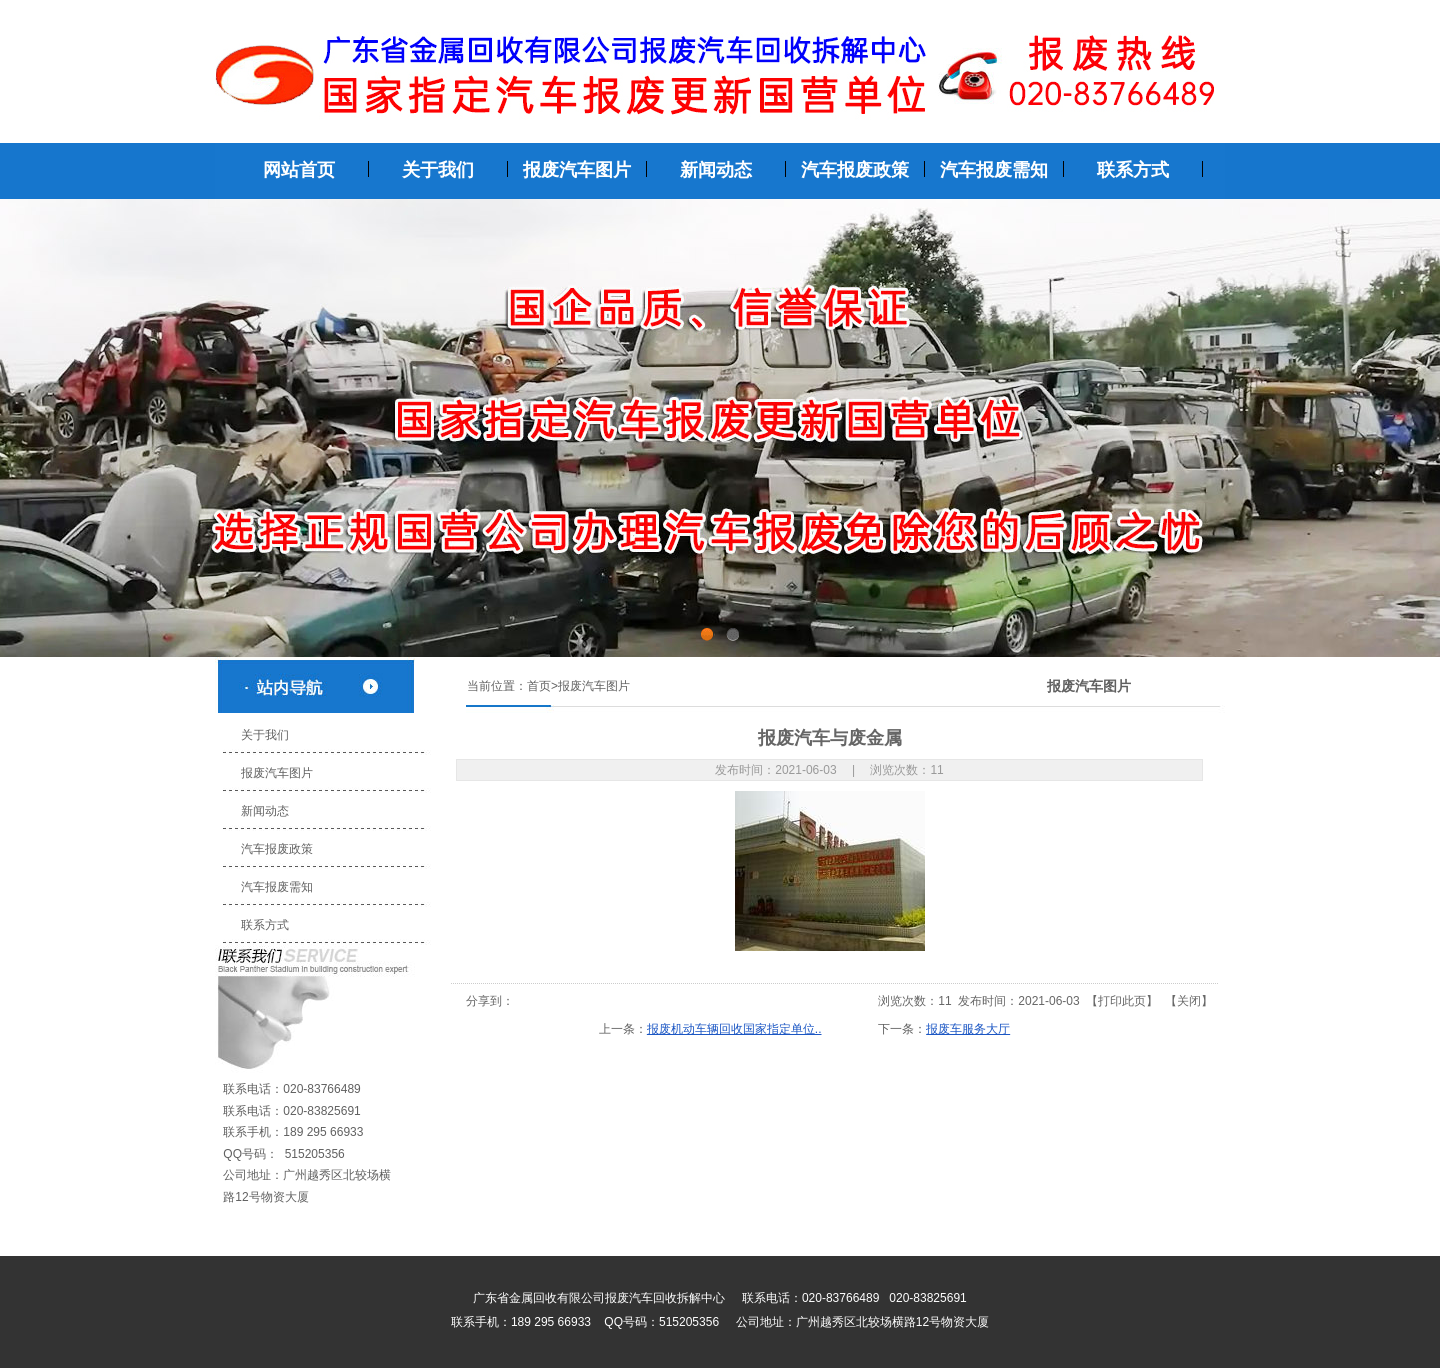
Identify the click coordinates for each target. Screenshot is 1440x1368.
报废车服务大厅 (968, 1029)
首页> (542, 686)
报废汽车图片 (273, 773)
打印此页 (1122, 1001)
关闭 (1189, 1001)
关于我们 (261, 735)
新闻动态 (261, 811)
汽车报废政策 (273, 849)
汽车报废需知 (273, 887)
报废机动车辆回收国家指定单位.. (734, 1029)
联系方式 (261, 925)
